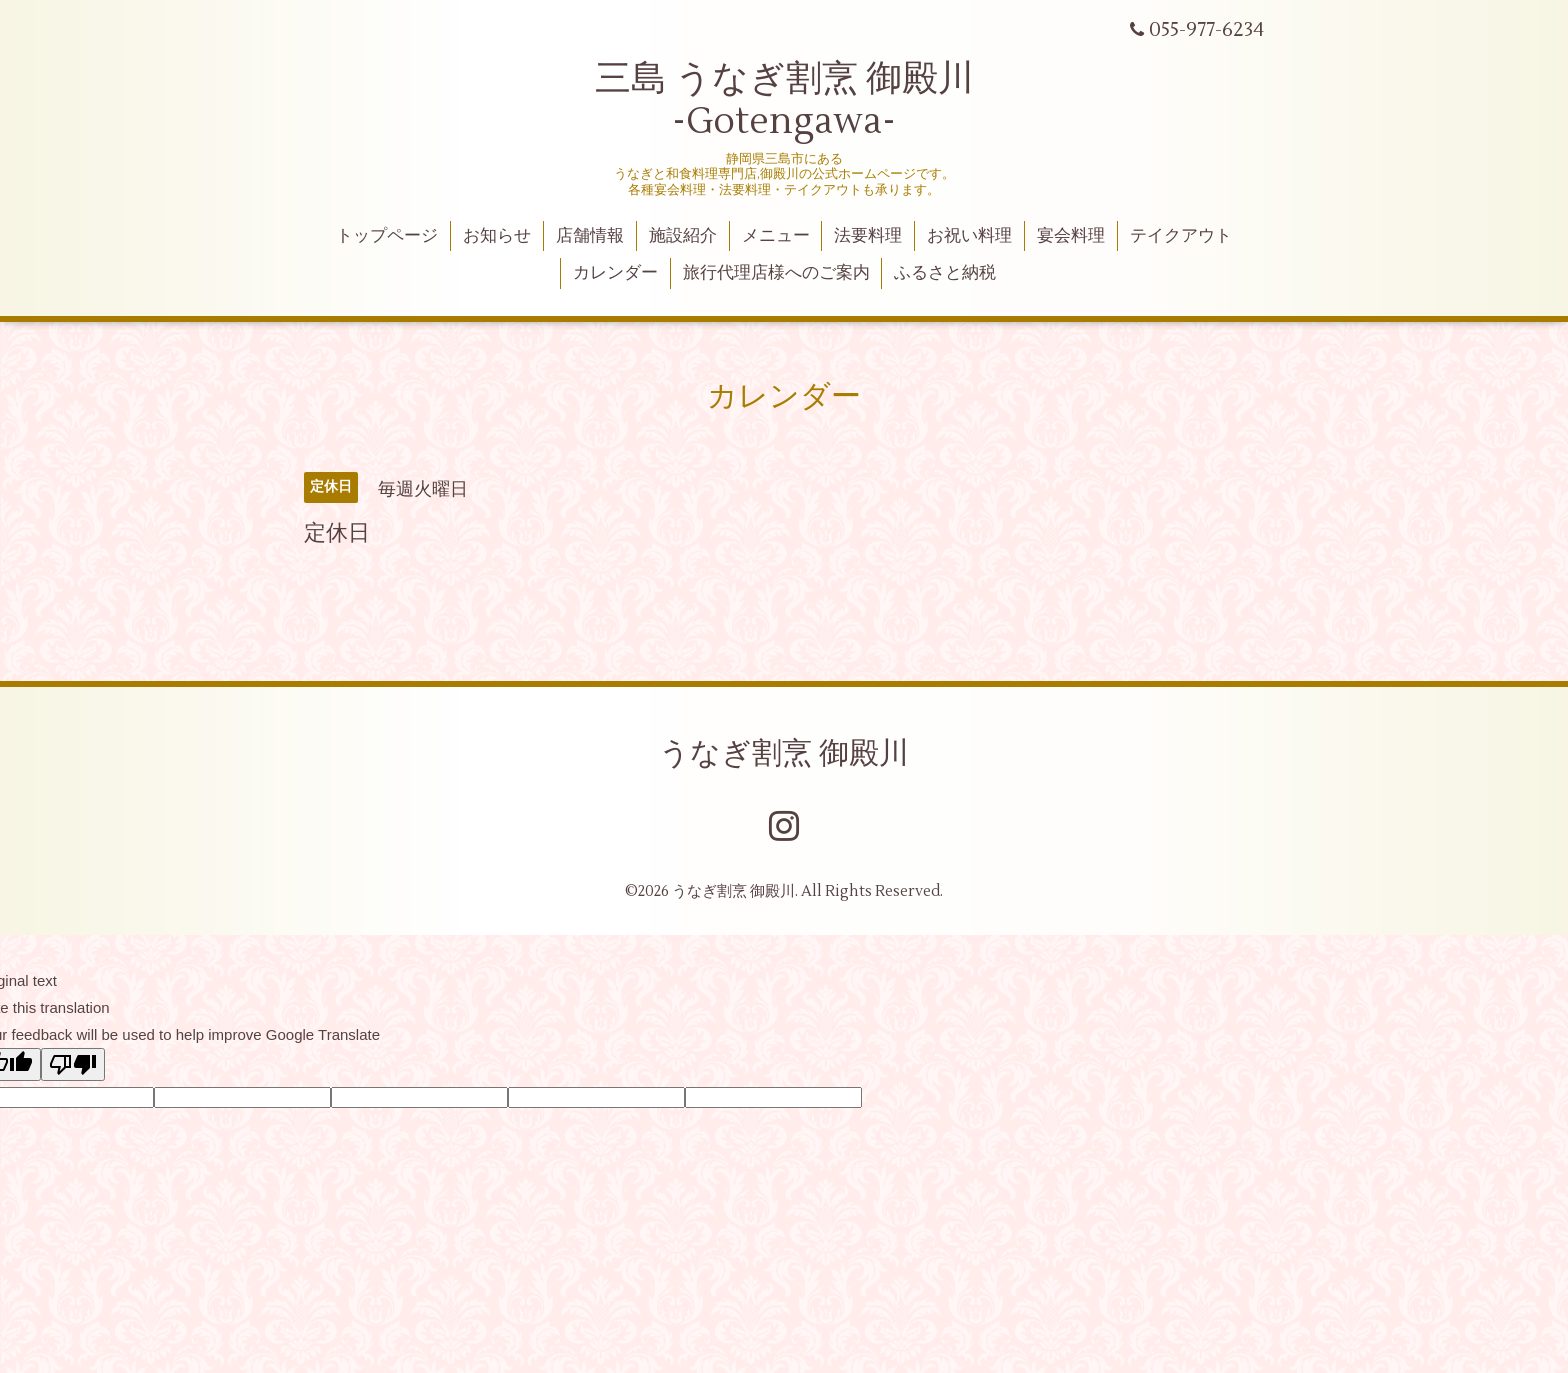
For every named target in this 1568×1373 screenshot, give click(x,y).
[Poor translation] (73, 1064)
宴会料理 (1071, 236)
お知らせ (497, 236)
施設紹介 (683, 236)
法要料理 (868, 236)
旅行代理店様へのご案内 (776, 273)
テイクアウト (1181, 236)
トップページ (387, 236)
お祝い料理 (969, 236)
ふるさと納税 (945, 273)
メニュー (776, 236)
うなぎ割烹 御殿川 (784, 753)
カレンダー (615, 273)
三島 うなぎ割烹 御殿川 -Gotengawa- (784, 100)
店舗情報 (590, 236)
